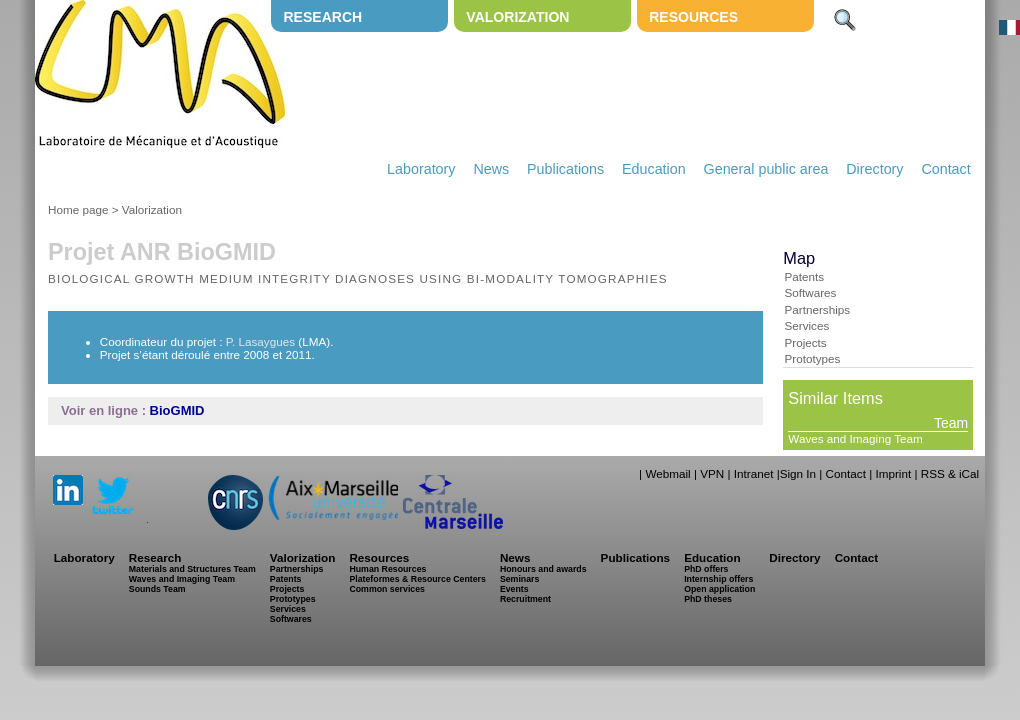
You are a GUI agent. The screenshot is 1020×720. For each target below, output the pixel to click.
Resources (693, 17)
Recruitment (525, 599)
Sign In (798, 473)
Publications (565, 169)
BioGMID (177, 410)
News (491, 169)
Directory (874, 169)
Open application (719, 589)
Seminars (519, 579)
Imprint (893, 473)
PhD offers (706, 569)
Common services (387, 589)
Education (654, 169)
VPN (712, 473)
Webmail (667, 473)
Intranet (754, 473)
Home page (78, 209)
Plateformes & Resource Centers (417, 579)
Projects (805, 342)
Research (322, 17)
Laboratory (421, 169)
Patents (804, 276)
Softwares (810, 292)
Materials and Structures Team (192, 569)
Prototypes (812, 358)
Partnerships (817, 309)
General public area (766, 169)
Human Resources (387, 569)
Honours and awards (543, 569)
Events (514, 589)
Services (806, 325)
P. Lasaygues (260, 341)
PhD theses (708, 599)
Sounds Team (157, 589)
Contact (945, 169)
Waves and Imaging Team (855, 438)
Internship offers (718, 579)
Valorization (517, 17)
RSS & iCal (950, 473)
